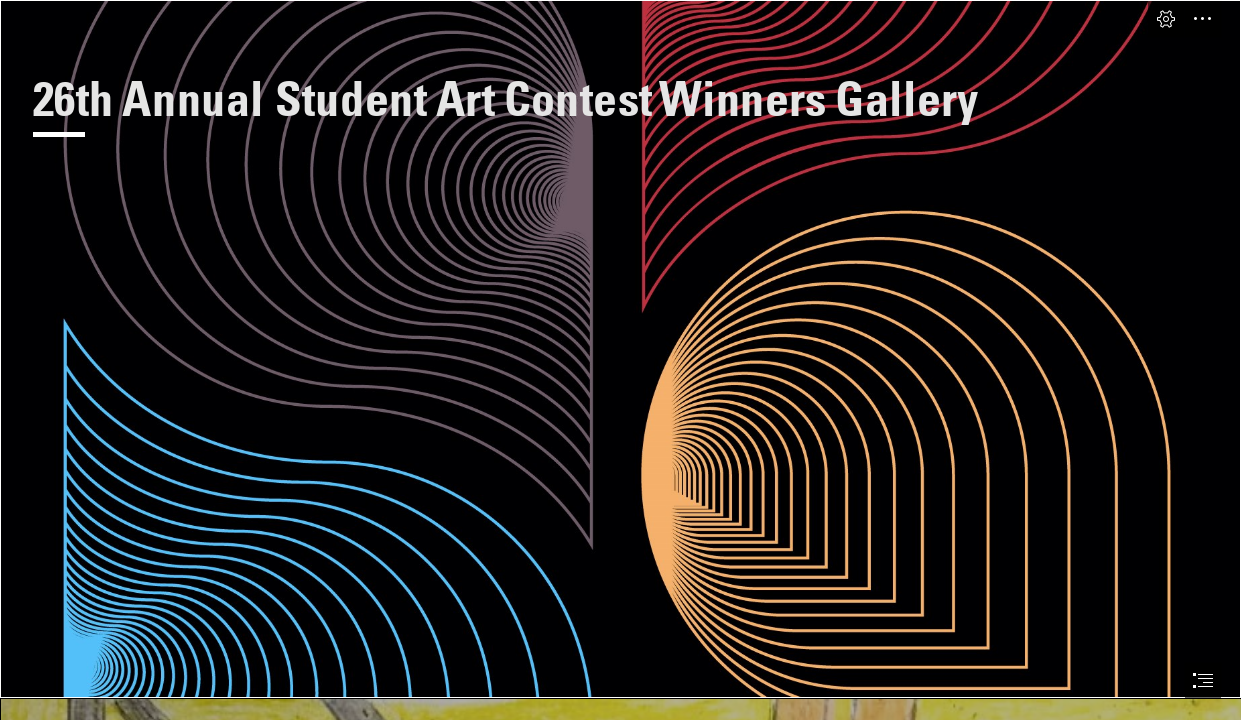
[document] (620, 360)
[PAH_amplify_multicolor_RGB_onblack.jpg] (620, 349)
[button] (1166, 19)
